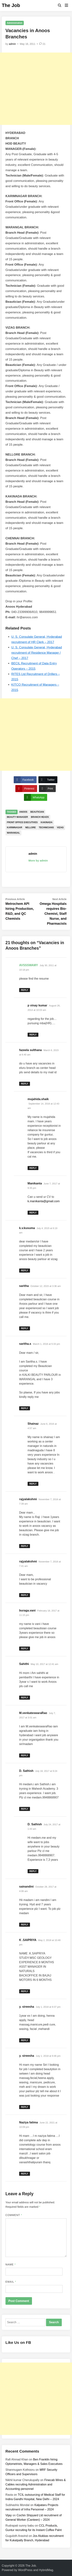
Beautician (37, 812)
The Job (11, 5)
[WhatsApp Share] (35, 797)
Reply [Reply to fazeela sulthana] (24, 1083)
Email (10, 2281)
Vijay (8, 2515)
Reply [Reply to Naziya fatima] (24, 2173)
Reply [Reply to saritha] (24, 1328)
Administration (14, 23)
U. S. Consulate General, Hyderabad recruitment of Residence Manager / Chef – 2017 (36, 653)
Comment (13, 2215)
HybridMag (46, 2570)
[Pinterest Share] (26, 788)
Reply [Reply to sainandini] (24, 1924)
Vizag (60, 827)
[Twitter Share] (47, 779)
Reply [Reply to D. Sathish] (24, 1809)
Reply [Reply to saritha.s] (24, 1408)
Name (10, 2264)
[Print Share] (47, 788)
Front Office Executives (22, 822)
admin (12, 43)
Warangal (13, 833)
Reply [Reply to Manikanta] (33, 1212)
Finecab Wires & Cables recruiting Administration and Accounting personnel (35, 2484)
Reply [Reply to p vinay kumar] (33, 1034)
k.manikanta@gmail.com (44, 1201)
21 (44, 43)
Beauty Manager (17, 817)
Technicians (46, 827)
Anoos (23, 812)
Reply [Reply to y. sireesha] (24, 2040)
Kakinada (46, 822)
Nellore (30, 827)
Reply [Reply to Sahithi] (24, 1697)
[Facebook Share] (25, 779)
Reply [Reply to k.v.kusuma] (24, 1270)
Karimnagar (14, 827)
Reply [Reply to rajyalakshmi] (24, 1546)
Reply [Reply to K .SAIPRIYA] (24, 1991)
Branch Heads (40, 817)
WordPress (25, 2570)
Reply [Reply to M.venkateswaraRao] (24, 1755)
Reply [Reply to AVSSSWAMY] (24, 990)
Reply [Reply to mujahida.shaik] (33, 1168)
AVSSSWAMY (28, 965)
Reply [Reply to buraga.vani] (24, 1648)
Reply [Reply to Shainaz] (33, 1484)
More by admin (38, 860)
